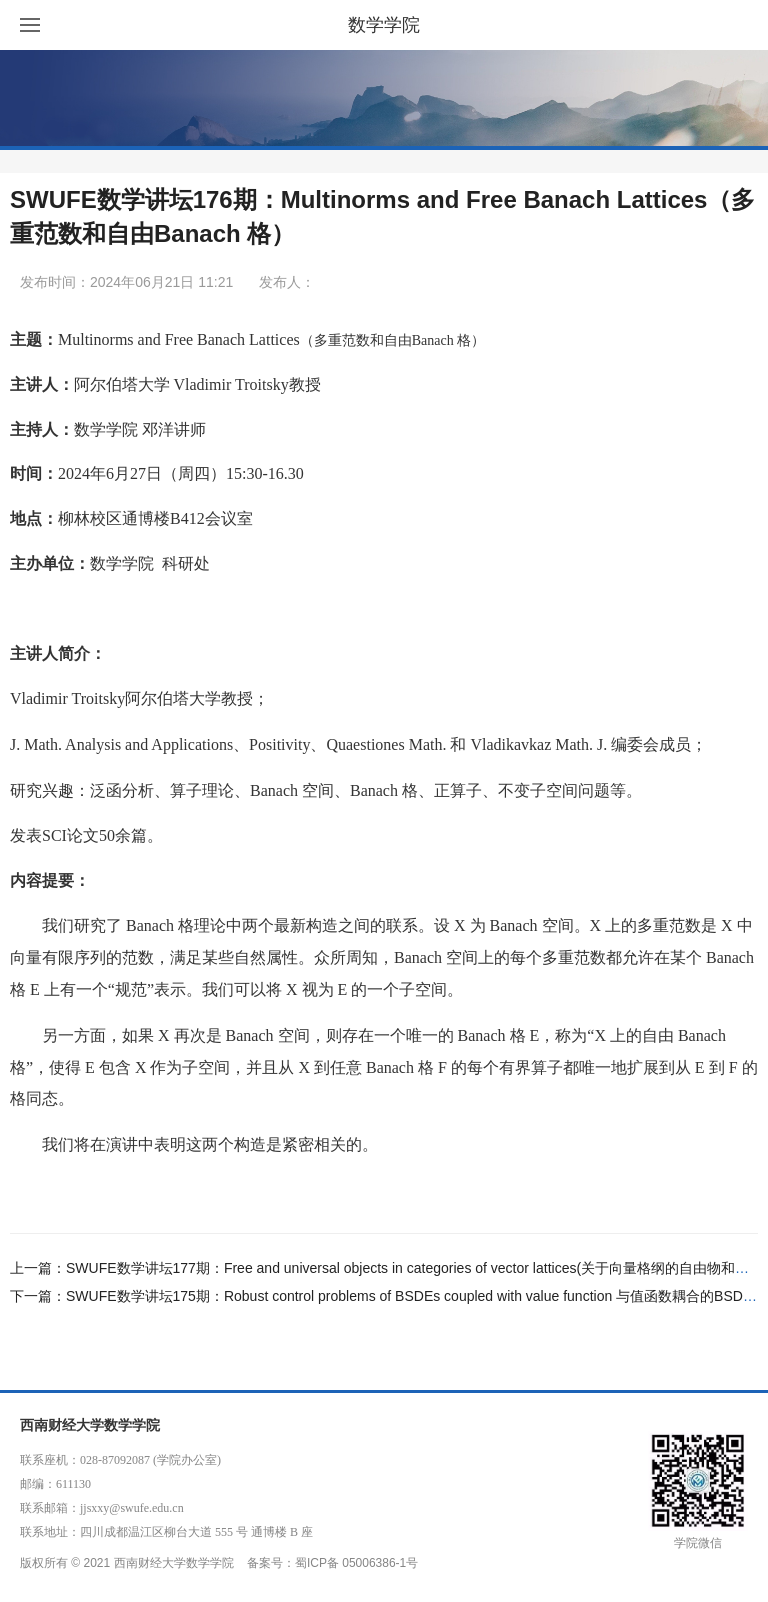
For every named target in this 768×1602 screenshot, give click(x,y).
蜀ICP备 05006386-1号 (356, 1563)
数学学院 (384, 25)
